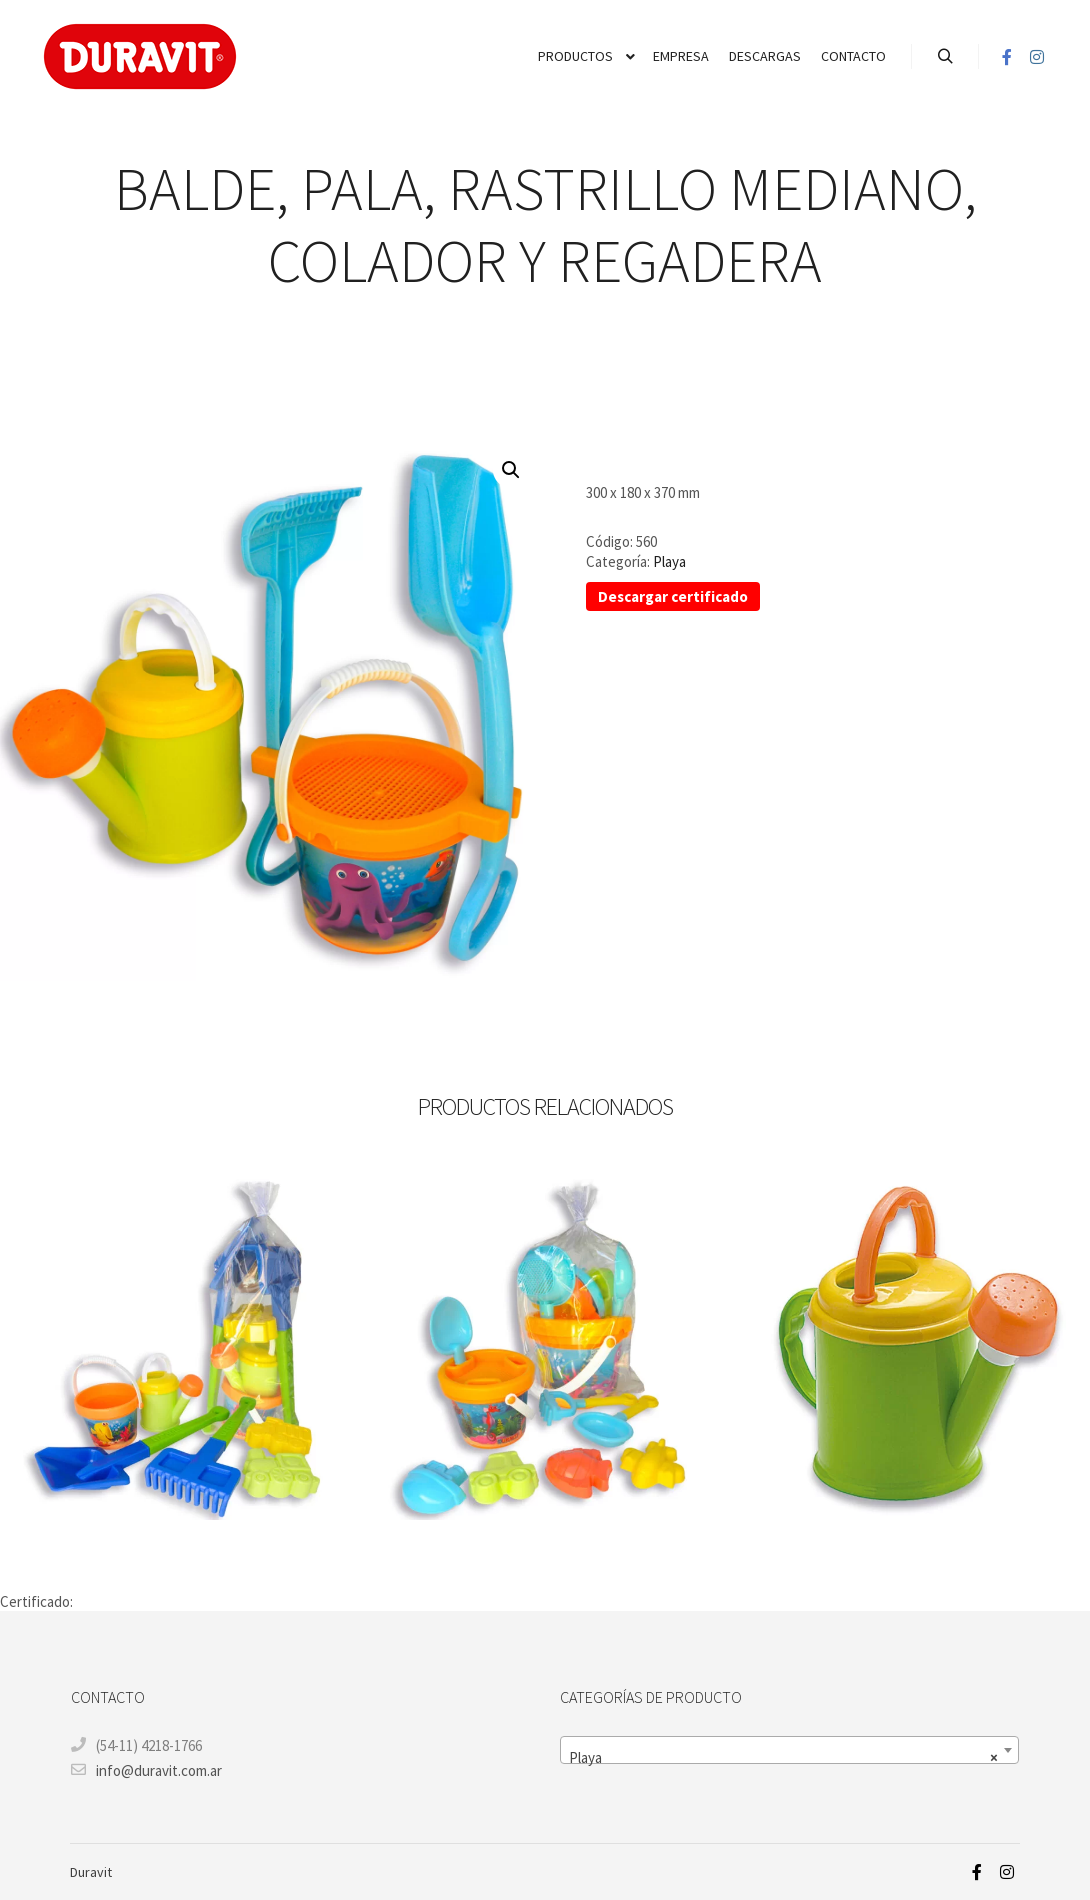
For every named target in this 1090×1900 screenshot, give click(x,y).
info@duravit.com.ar (146, 1770)
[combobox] (789, 1750)
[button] (511, 470)
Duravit (91, 1872)
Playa (669, 561)
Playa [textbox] (783, 1758)
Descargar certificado (673, 596)
